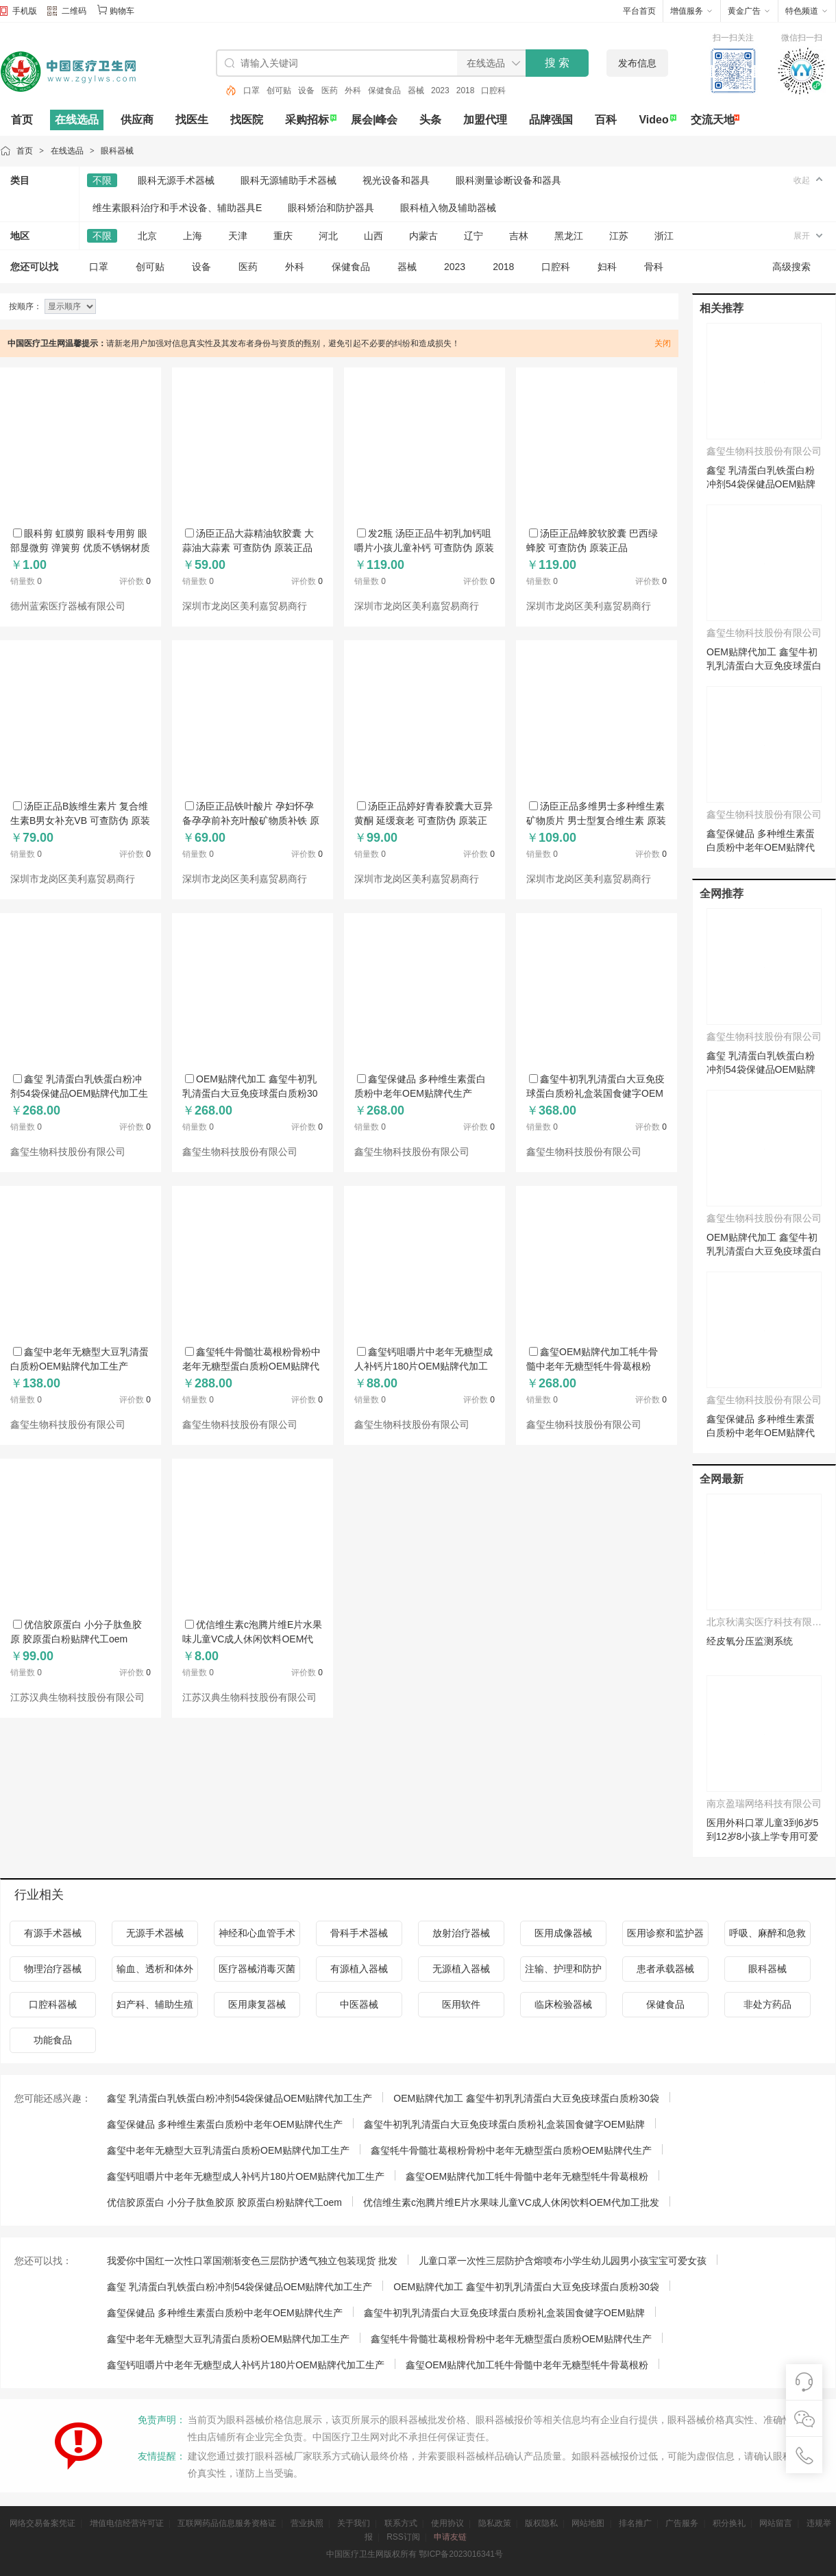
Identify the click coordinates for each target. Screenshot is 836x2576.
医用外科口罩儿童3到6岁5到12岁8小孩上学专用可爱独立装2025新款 (762, 1836)
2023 (440, 90)
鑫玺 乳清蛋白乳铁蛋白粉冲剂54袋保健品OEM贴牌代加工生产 (79, 1093)
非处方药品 (767, 2004)
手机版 (24, 11)
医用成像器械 (563, 1933)
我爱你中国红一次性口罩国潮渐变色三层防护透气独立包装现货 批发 (252, 2260)
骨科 (653, 266)
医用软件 (461, 2004)
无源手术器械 (155, 1933)
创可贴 (279, 90)
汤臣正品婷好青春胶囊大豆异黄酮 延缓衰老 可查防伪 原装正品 (423, 820)
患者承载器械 (665, 1968)
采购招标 (307, 119)
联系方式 (400, 2523)
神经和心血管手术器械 (257, 1937)
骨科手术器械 (359, 1933)
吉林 (518, 235)
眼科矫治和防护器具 (331, 207)
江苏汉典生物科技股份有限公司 (77, 1697)
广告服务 (681, 2523)
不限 (102, 180)
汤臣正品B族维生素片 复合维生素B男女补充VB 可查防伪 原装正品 (80, 820)
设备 (306, 90)
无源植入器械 (461, 1968)
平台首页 (639, 11)
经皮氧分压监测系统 (749, 1641)
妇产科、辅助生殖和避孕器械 (154, 2008)
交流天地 (713, 119)
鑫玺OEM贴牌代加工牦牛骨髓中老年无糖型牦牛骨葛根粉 (527, 2176)
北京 (147, 235)
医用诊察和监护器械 (665, 1937)
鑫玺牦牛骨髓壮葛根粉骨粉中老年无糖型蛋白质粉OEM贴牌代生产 (251, 1366)
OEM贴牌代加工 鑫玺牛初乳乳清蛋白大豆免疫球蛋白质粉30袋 (250, 1093)
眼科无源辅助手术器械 (288, 180)
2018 (465, 90)
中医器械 (359, 2004)
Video (653, 119)
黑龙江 (568, 235)
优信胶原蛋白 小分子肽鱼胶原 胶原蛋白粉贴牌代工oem (224, 2202)
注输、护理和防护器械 (563, 1972)
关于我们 (353, 2523)
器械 (416, 90)
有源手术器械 (53, 1933)
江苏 (618, 235)
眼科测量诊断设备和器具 (508, 180)
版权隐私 (541, 2523)
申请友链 (450, 2537)
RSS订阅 (403, 2537)
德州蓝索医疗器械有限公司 (67, 606)
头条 (430, 119)
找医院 (246, 119)
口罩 (251, 90)
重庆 (283, 235)
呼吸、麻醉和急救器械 (767, 1937)
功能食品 (53, 2039)
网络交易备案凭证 (42, 2523)
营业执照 (307, 2523)
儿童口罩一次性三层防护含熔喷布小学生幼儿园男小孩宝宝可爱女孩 (562, 2260)
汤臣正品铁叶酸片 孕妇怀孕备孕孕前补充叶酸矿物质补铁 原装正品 (250, 820)
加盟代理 (485, 119)
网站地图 (587, 2523)
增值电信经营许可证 (127, 2523)
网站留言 (775, 2523)
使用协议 (447, 2523)
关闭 (662, 343)
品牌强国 (551, 119)
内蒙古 (423, 235)
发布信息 (637, 63)
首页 (22, 119)
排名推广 (635, 2523)
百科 (606, 119)
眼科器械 (117, 151)
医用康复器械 (257, 2004)
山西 (373, 235)
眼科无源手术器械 (176, 180)
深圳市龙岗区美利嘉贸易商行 (244, 606)
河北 (328, 235)
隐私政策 (494, 2523)
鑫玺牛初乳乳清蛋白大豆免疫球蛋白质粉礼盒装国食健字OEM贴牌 (595, 1093)
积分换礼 (729, 2523)
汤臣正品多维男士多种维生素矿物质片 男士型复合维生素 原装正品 (596, 820)
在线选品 (77, 119)
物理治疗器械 (53, 1968)
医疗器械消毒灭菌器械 (257, 1972)
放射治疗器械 (461, 1933)
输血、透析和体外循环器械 (154, 1972)
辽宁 (473, 235)
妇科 (607, 266)
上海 (192, 235)
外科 (353, 90)
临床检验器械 (563, 2004)
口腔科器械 (53, 2004)
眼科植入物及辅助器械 (448, 207)
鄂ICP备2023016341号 (461, 2554)
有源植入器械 (359, 1968)
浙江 (664, 235)
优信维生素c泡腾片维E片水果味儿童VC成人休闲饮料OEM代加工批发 (252, 1639)
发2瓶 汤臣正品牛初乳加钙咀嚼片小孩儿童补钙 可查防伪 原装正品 (424, 548)
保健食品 (384, 90)
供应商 (137, 119)
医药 (329, 90)
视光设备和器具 (396, 180)
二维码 (66, 12)
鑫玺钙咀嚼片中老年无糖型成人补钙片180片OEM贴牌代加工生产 (423, 1366)
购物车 (122, 11)
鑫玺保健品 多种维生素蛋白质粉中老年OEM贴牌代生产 (760, 847)
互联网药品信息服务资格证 (226, 2523)
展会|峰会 (374, 119)
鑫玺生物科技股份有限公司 (67, 1152)
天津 (237, 235)
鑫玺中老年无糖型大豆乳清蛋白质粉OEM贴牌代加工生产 (228, 2150)
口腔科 (493, 90)
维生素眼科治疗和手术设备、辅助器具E (177, 207)
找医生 (191, 119)
